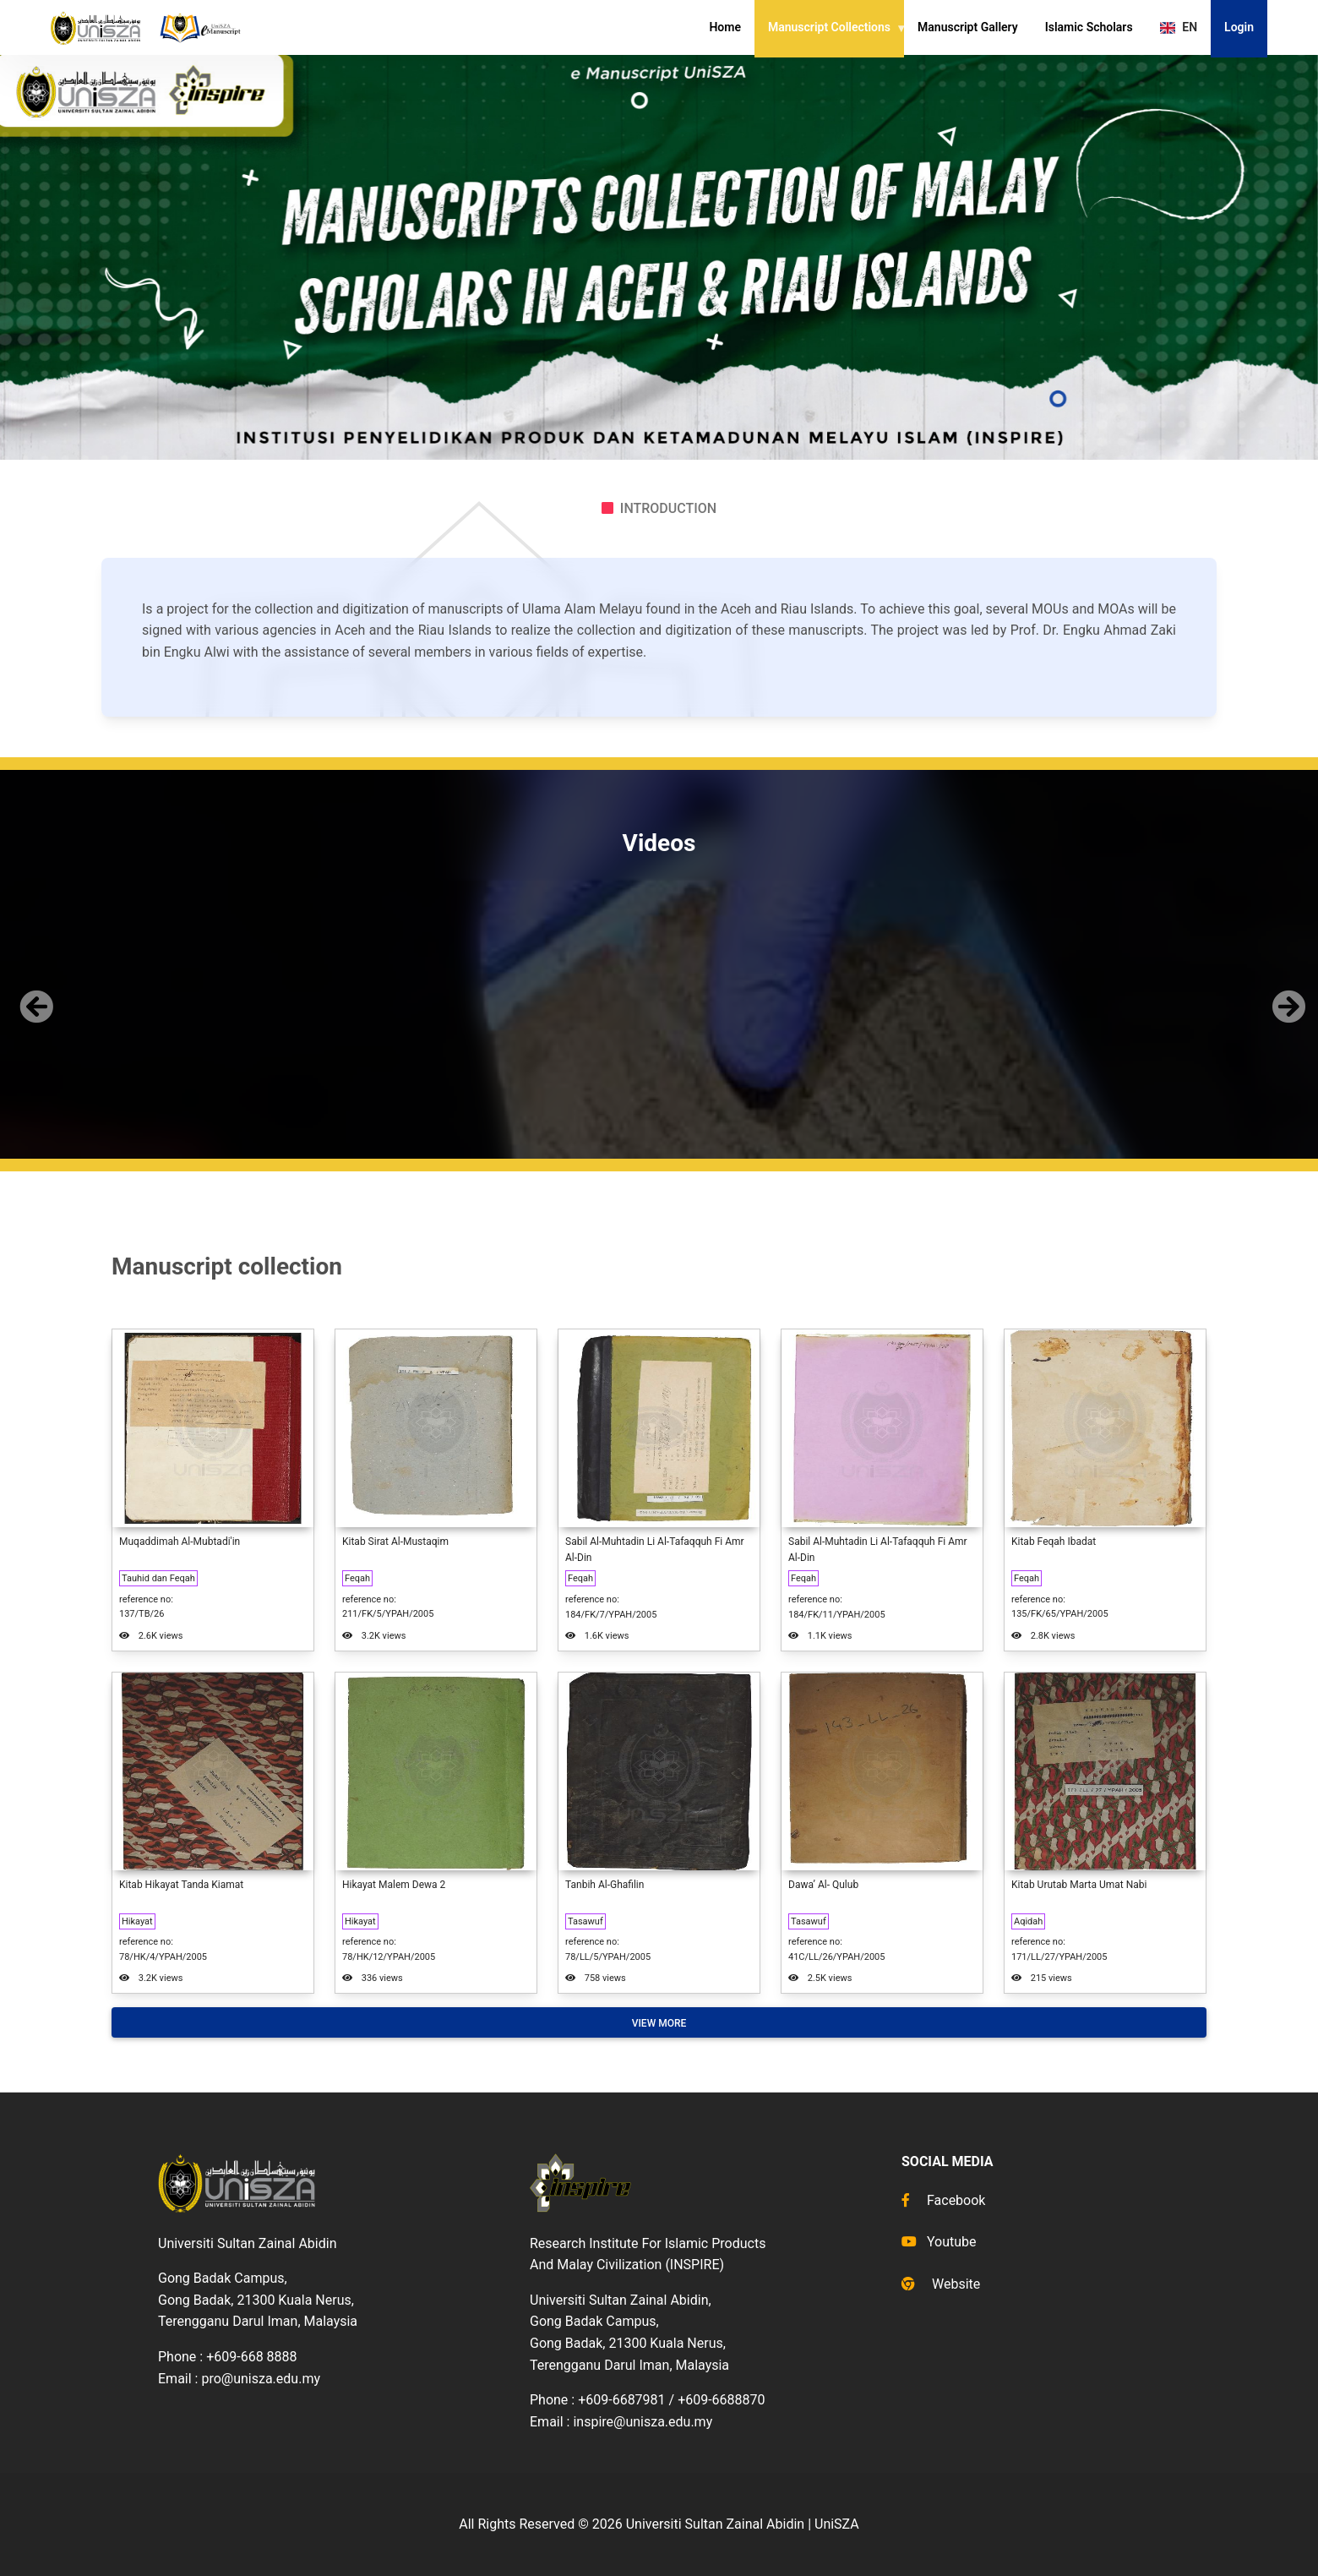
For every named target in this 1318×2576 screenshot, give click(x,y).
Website (940, 2284)
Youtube (939, 2242)
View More (659, 2023)
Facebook (943, 2200)
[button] (33, 993)
